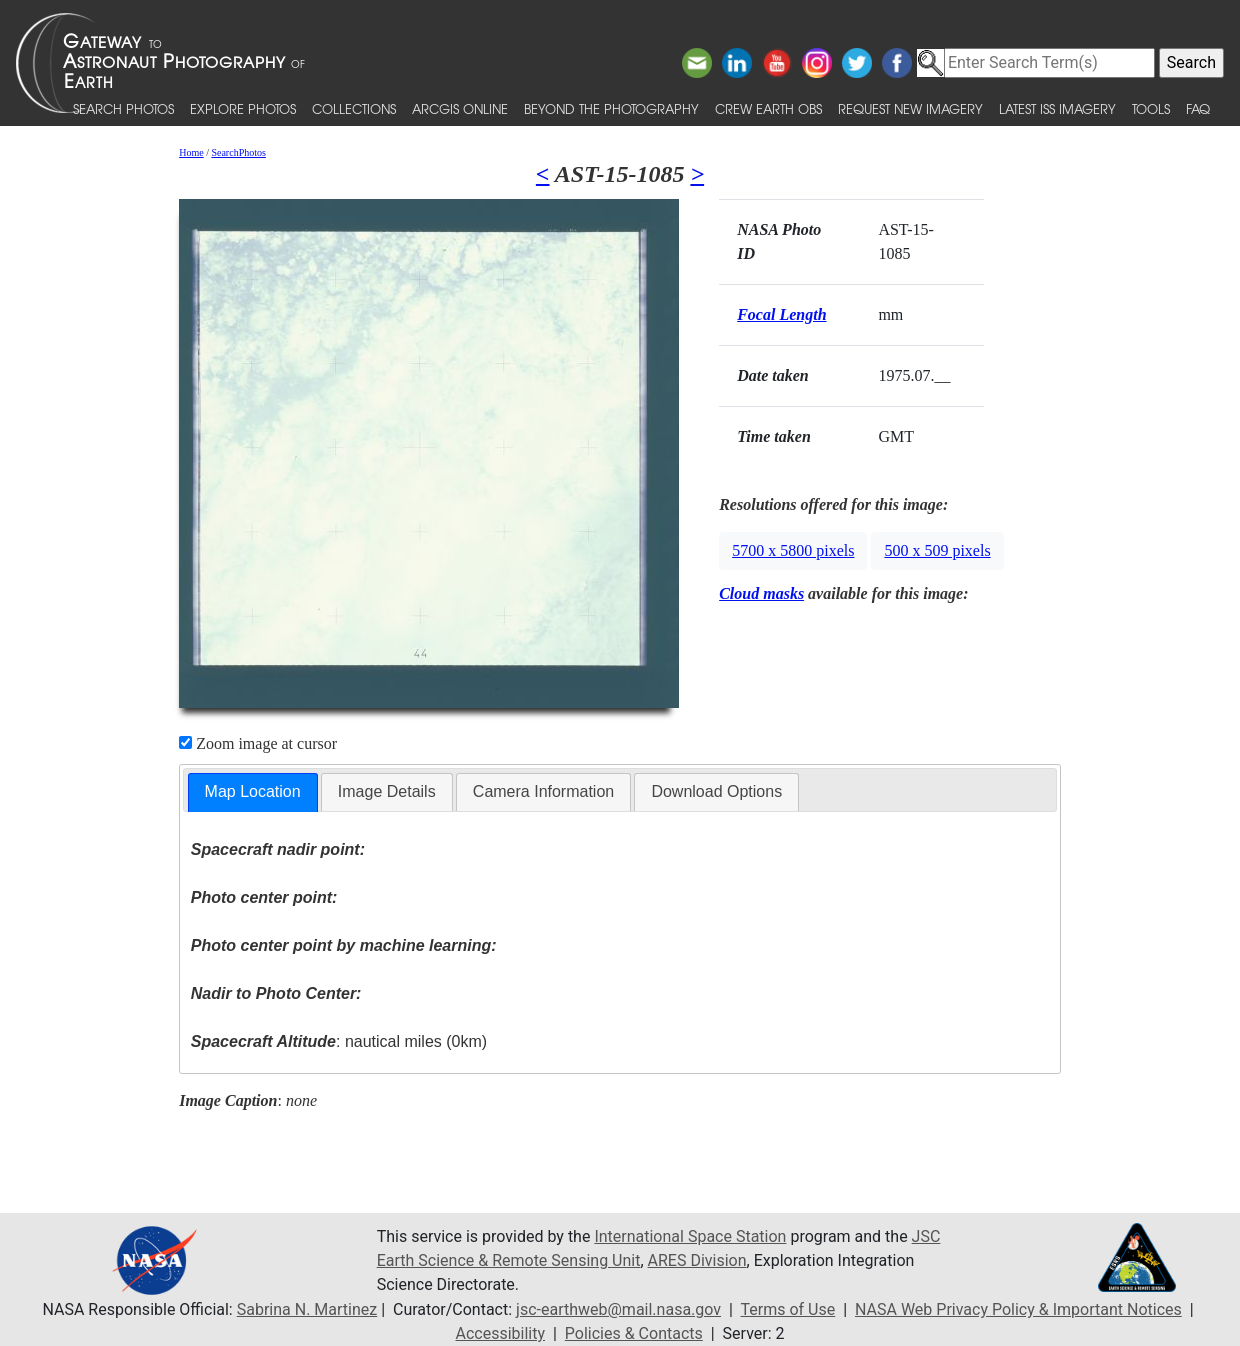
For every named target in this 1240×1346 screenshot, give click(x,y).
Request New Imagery (910, 108)
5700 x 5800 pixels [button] (793, 550)
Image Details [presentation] (387, 791)
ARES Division (697, 1260)
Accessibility (500, 1333)
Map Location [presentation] (253, 791)
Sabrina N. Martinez (307, 1309)
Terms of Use (788, 1309)
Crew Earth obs (768, 108)
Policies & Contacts (634, 1333)
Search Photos (123, 108)
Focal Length (781, 314)
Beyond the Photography (611, 108)
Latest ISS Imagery (1057, 108)
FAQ (1198, 108)
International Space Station (690, 1236)
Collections (354, 108)
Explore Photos (243, 108)
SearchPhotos (238, 152)
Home (191, 152)
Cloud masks (761, 593)
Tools (1151, 108)
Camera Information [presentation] (543, 791)
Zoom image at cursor (258, 743)
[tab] (253, 792)
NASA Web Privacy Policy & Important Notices (1018, 1309)
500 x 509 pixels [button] (937, 550)
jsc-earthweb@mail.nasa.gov (618, 1309)
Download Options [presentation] (716, 791)
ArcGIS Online (460, 108)
